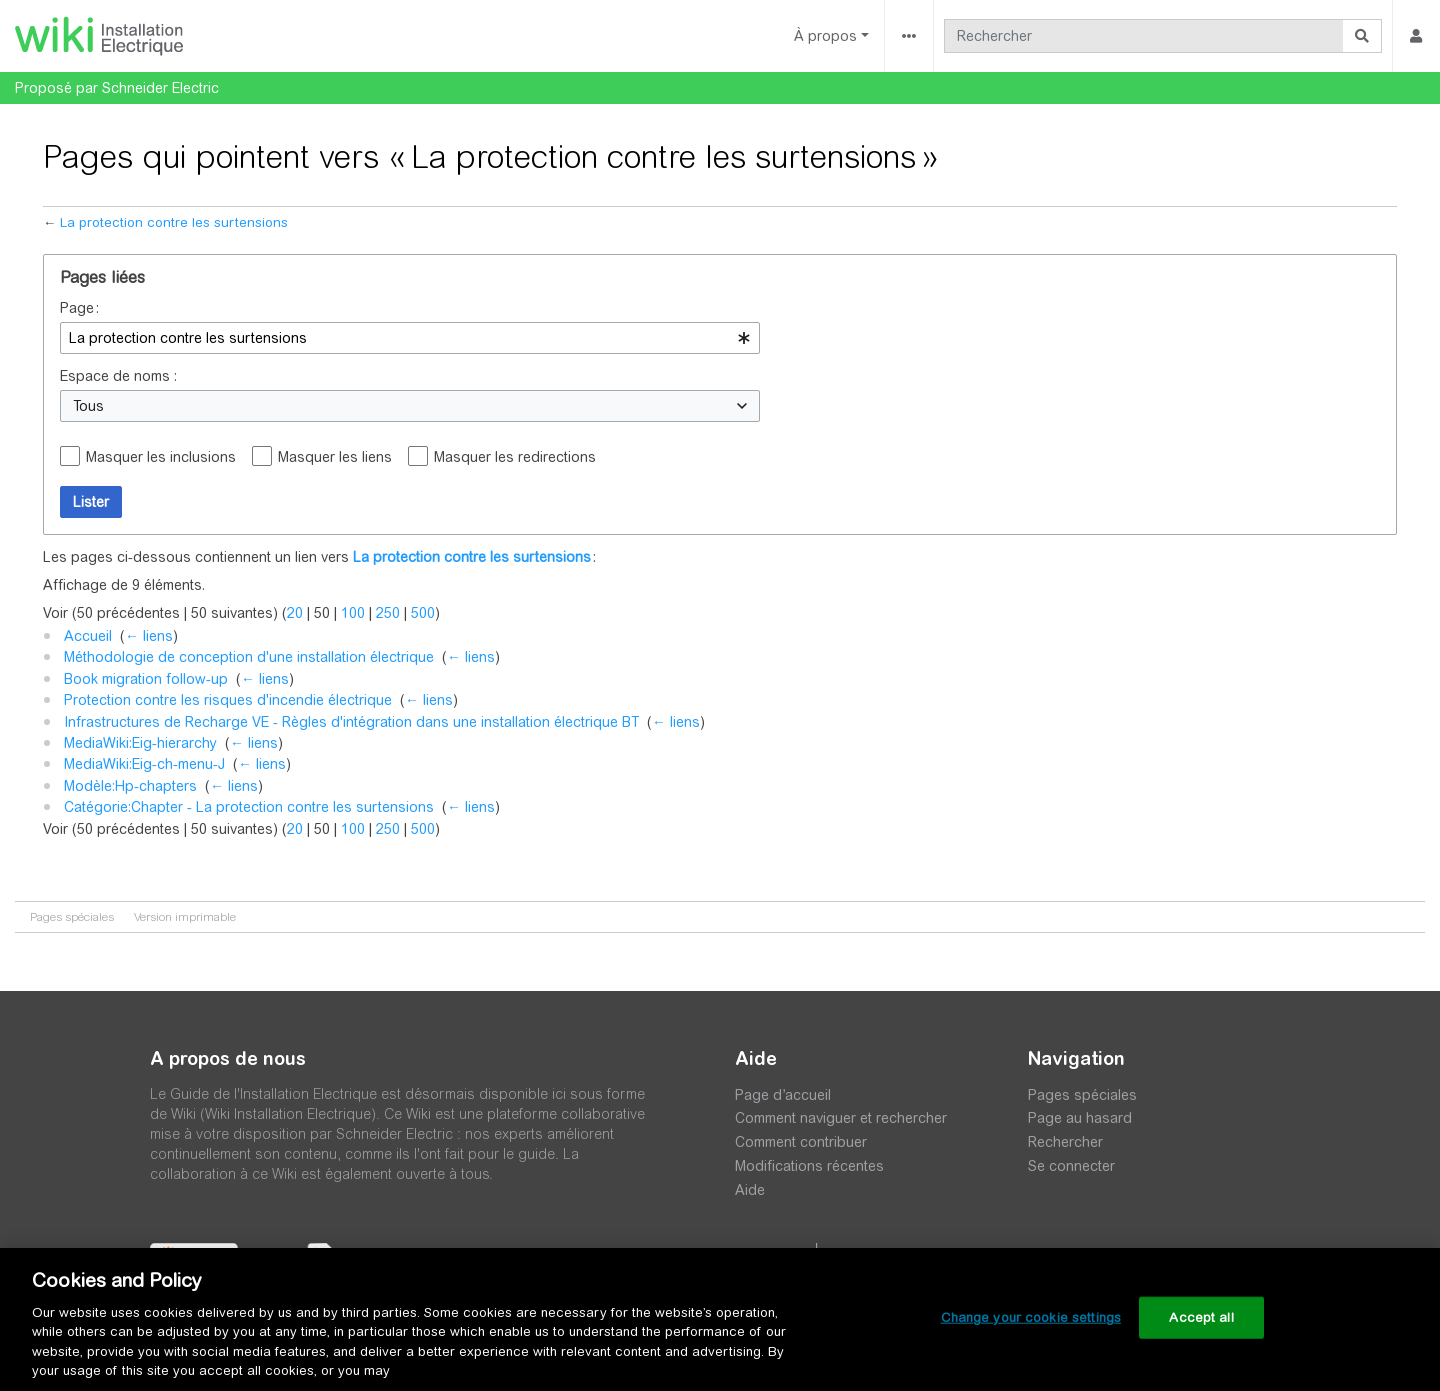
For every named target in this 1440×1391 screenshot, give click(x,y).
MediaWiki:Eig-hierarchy (140, 743)
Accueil (88, 636)
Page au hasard (1080, 1118)
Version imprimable (185, 917)
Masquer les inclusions (161, 457)
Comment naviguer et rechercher (841, 1118)
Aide (750, 1190)
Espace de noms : (118, 376)
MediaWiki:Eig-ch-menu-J (144, 764)
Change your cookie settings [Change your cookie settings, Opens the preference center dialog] (1031, 1317)
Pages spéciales (72, 917)
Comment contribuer (801, 1142)
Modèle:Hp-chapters (130, 786)
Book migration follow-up (146, 679)
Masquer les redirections (515, 457)
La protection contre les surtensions (174, 222)
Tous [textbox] (88, 406)
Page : (79, 308)
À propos (825, 36)
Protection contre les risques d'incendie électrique (228, 700)
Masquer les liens (335, 457)
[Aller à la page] (1362, 36)
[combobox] (410, 338)
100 (353, 613)
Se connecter (1071, 1166)
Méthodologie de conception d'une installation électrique (249, 657)
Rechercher (1065, 1142)
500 (423, 613)
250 (388, 613)
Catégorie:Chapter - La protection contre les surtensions (249, 807)
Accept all (1201, 1317)
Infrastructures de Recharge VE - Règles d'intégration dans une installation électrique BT (351, 722)
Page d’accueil (783, 1095)
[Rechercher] (1144, 36)
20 (295, 613)
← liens (149, 636)
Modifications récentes (809, 1166)
